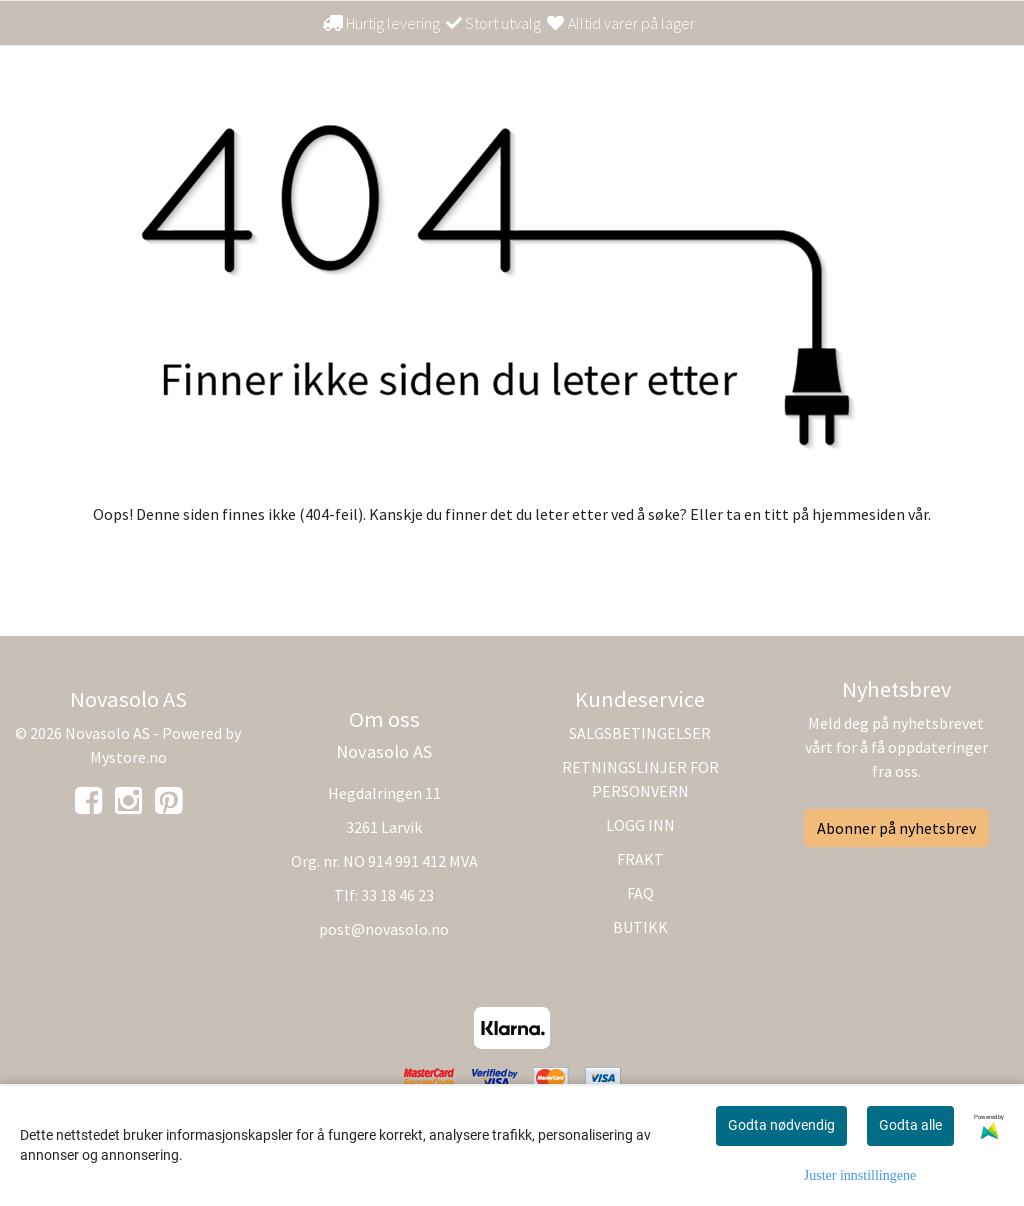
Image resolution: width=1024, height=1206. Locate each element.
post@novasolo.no (384, 929)
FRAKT (640, 859)
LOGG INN (640, 825)
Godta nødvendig (781, 1125)
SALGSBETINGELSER (640, 733)
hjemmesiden (858, 514)
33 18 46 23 (397, 895)
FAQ (640, 893)
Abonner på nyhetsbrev (896, 828)
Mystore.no (128, 757)
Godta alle (910, 1125)
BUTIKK (640, 927)
